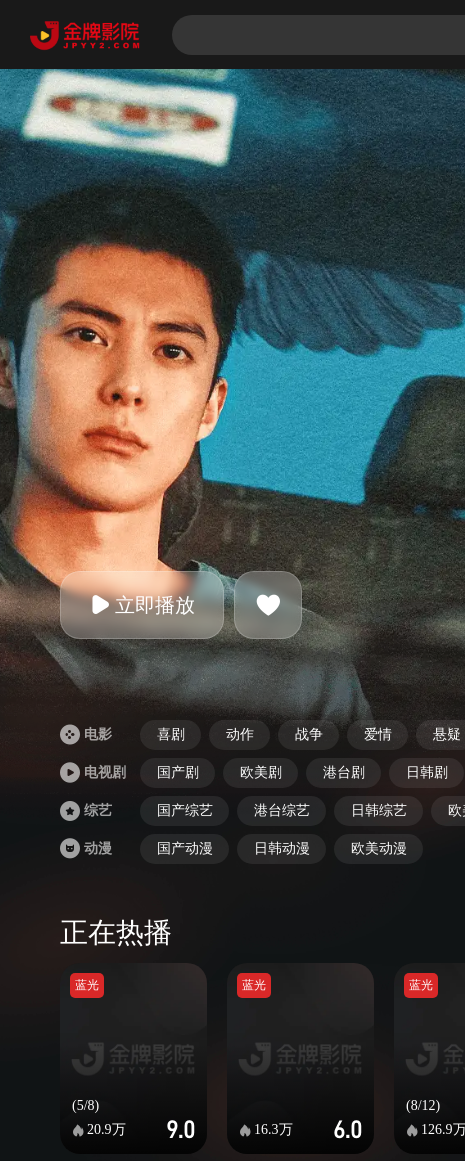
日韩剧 (427, 772)
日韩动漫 (282, 848)
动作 (240, 734)
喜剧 (171, 734)
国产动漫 (185, 848)
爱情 (378, 734)
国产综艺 (185, 810)
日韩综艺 (379, 810)
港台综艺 (282, 810)
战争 (309, 734)
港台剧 (344, 772)
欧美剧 (261, 772)
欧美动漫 (379, 848)
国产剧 (178, 772)
